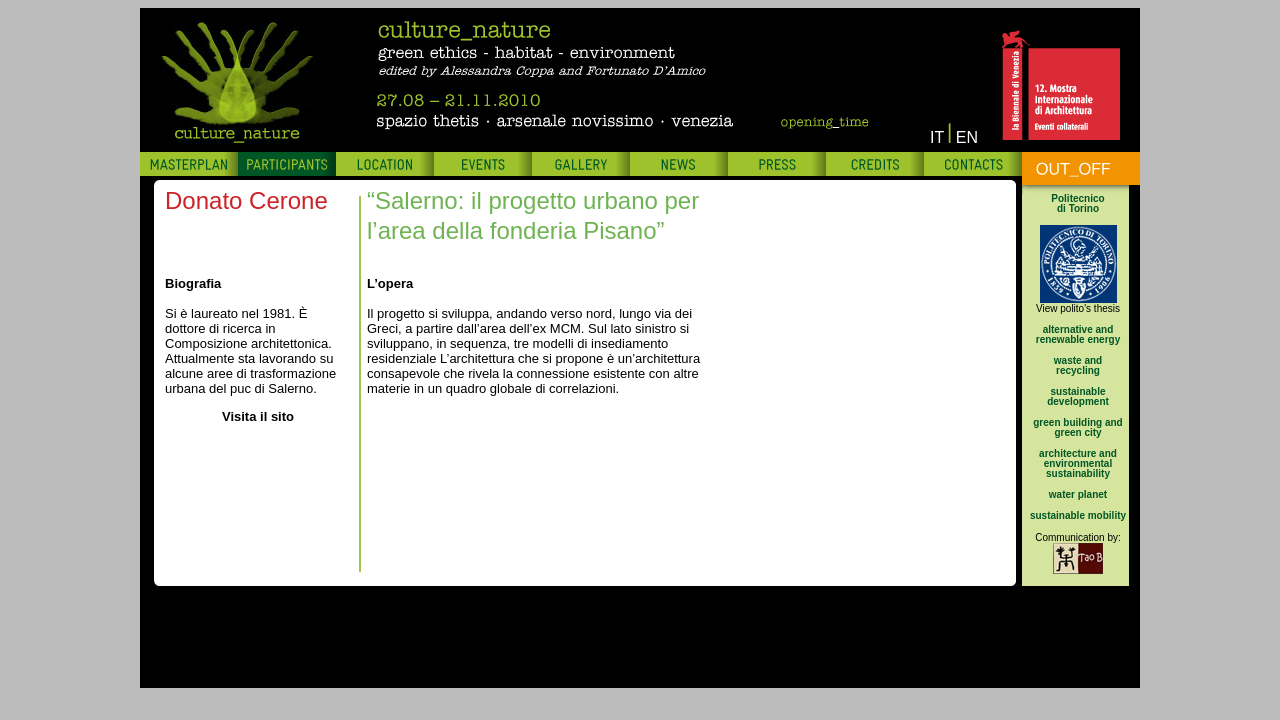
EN (967, 137)
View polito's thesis (1078, 308)
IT (937, 137)
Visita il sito (258, 416)
